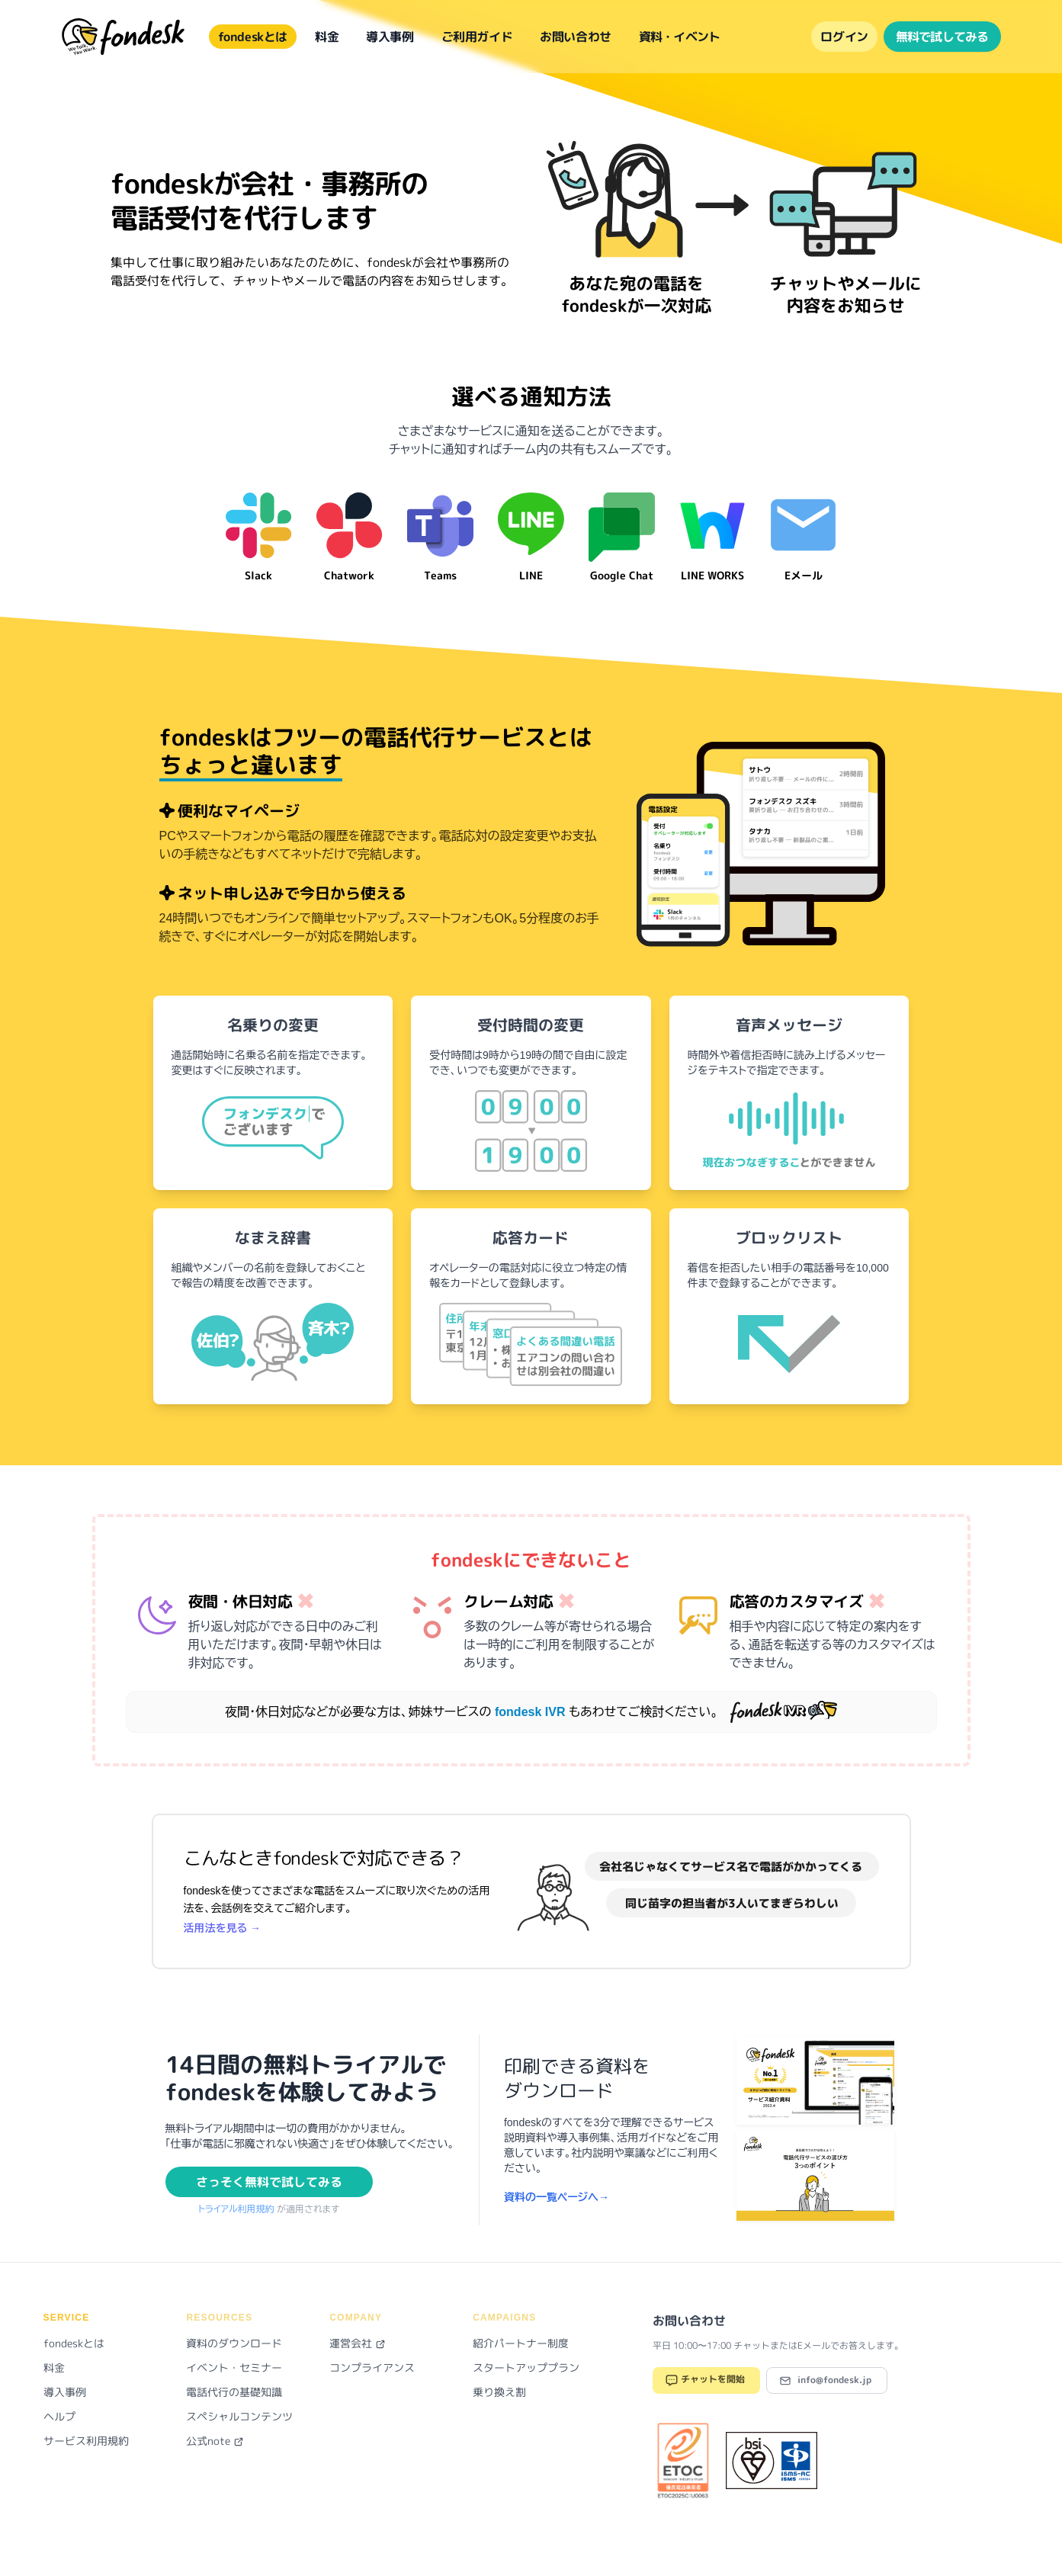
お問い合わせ (575, 36)
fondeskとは (252, 36)
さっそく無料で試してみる (269, 2181)
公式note (215, 2440)
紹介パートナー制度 (521, 2343)
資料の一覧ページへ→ (556, 2197)
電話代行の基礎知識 (234, 2392)
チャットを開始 (705, 2380)
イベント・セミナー (234, 2367)
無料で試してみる (942, 36)
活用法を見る (222, 1928)
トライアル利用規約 (238, 2209)
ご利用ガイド (477, 36)
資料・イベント (679, 36)
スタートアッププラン (526, 2367)
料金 (326, 36)
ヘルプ (59, 2416)
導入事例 (389, 36)
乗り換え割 (499, 2392)
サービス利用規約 (86, 2440)
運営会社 (357, 2343)
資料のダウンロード (234, 2343)
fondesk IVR (532, 1711)
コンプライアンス (372, 2367)
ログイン (844, 36)
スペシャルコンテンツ (239, 2416)
